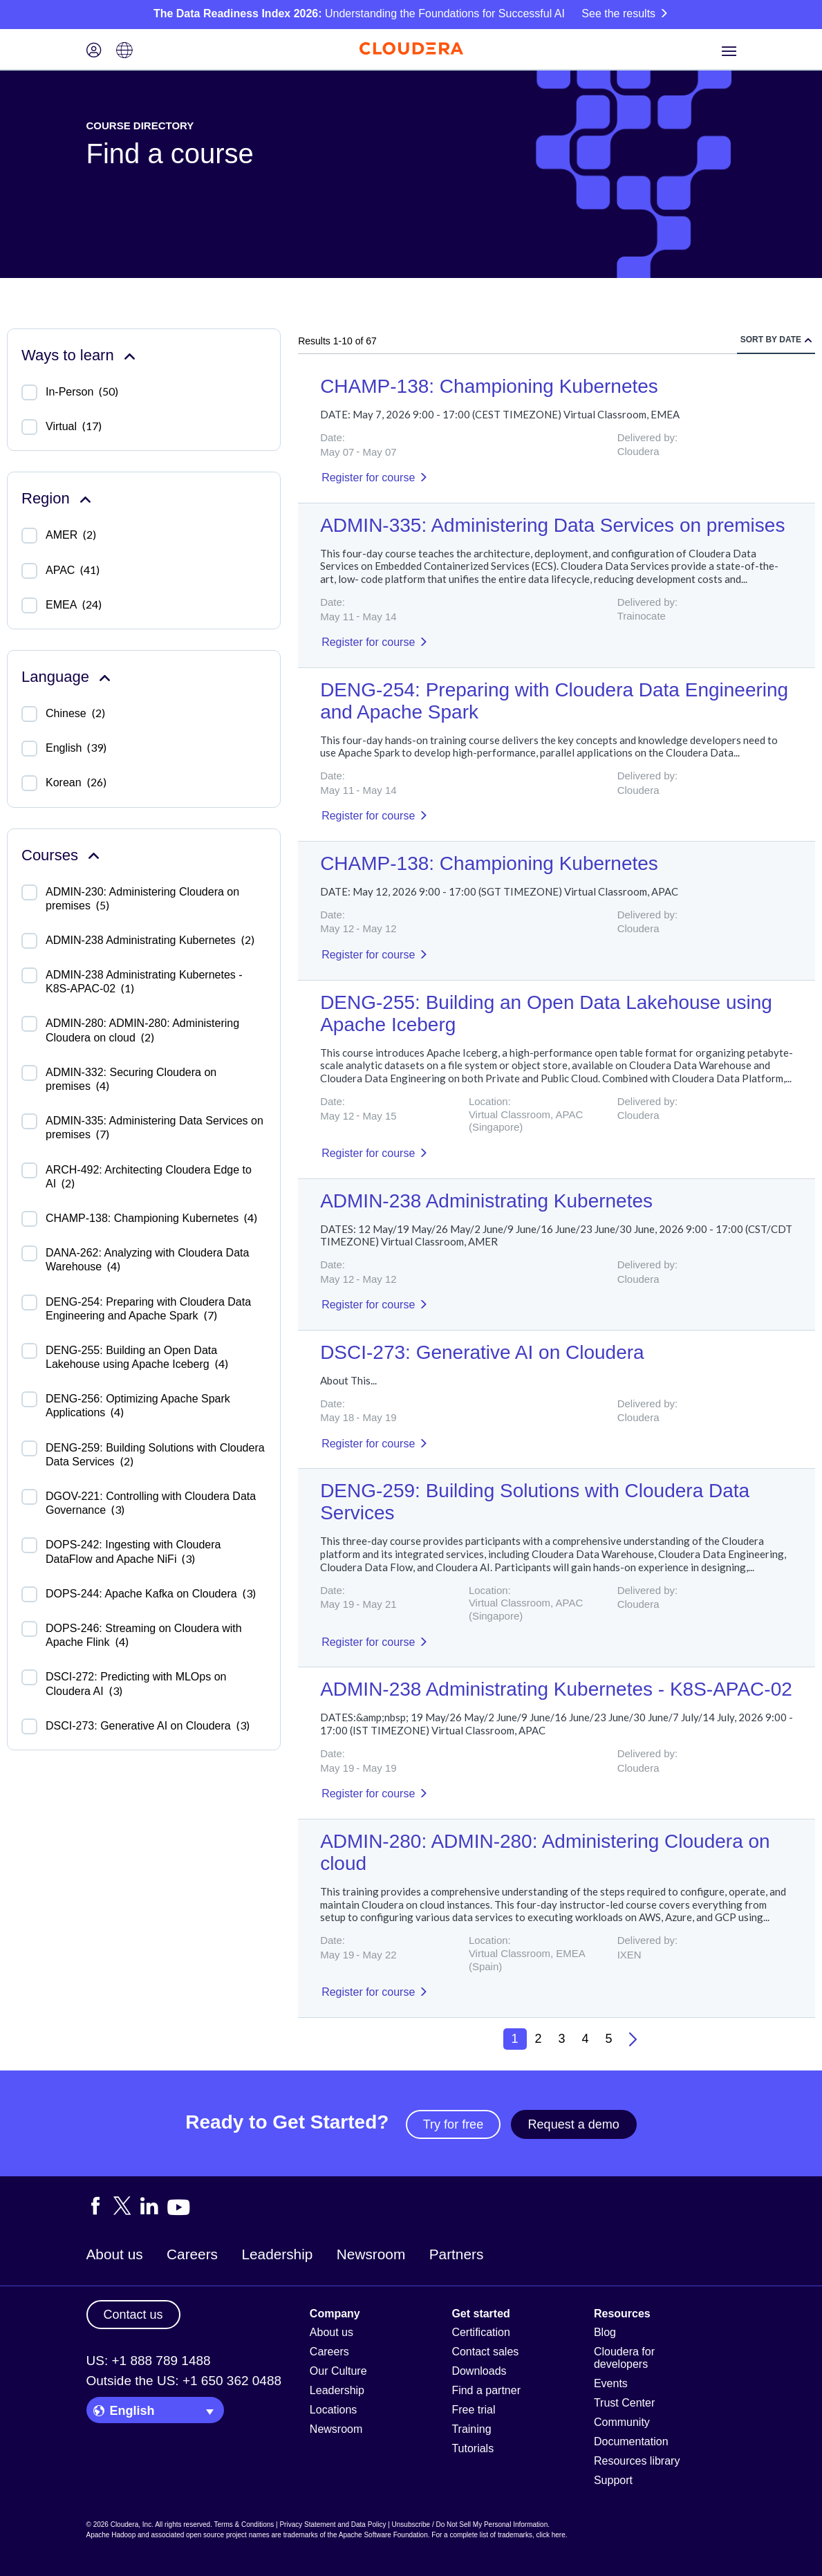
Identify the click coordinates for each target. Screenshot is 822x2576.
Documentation (631, 2441)
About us (114, 2254)
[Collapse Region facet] (85, 498)
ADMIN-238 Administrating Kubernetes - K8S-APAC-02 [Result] (556, 1689)
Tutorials (472, 2448)
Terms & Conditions (244, 2524)
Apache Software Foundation (383, 2535)
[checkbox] (29, 392)
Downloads (478, 2371)
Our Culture (338, 2371)
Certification (480, 2332)
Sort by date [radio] (770, 339)
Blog (605, 2332)
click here (550, 2535)
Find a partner (486, 2390)
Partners (456, 2254)
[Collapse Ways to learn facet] (129, 355)
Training (471, 2429)
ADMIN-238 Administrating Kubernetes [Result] (486, 1201)
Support (613, 2480)
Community (622, 2422)
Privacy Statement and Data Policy (332, 2524)
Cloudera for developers (624, 2358)
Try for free (453, 2124)
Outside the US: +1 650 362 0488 (184, 2380)
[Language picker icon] (124, 51)
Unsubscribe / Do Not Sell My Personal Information (470, 2524)
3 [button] (562, 2039)
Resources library (637, 2461)
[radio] (808, 339)
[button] (633, 2039)
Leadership (276, 2254)
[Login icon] (94, 51)
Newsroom (371, 2254)
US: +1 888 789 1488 (148, 2360)
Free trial (473, 2410)
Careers (192, 2254)
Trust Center (624, 2403)
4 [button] (585, 2039)
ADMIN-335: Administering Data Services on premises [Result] (552, 525)
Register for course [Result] (368, 477)
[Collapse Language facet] (104, 677)
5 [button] (609, 2039)
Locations (333, 2410)
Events (611, 2383)
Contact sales (485, 2351)
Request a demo (573, 2124)
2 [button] (538, 2039)
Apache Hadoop (111, 2535)
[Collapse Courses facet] (93, 855)
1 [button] (515, 2039)
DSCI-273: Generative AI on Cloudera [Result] (482, 1352)
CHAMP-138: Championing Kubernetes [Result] (489, 386)
